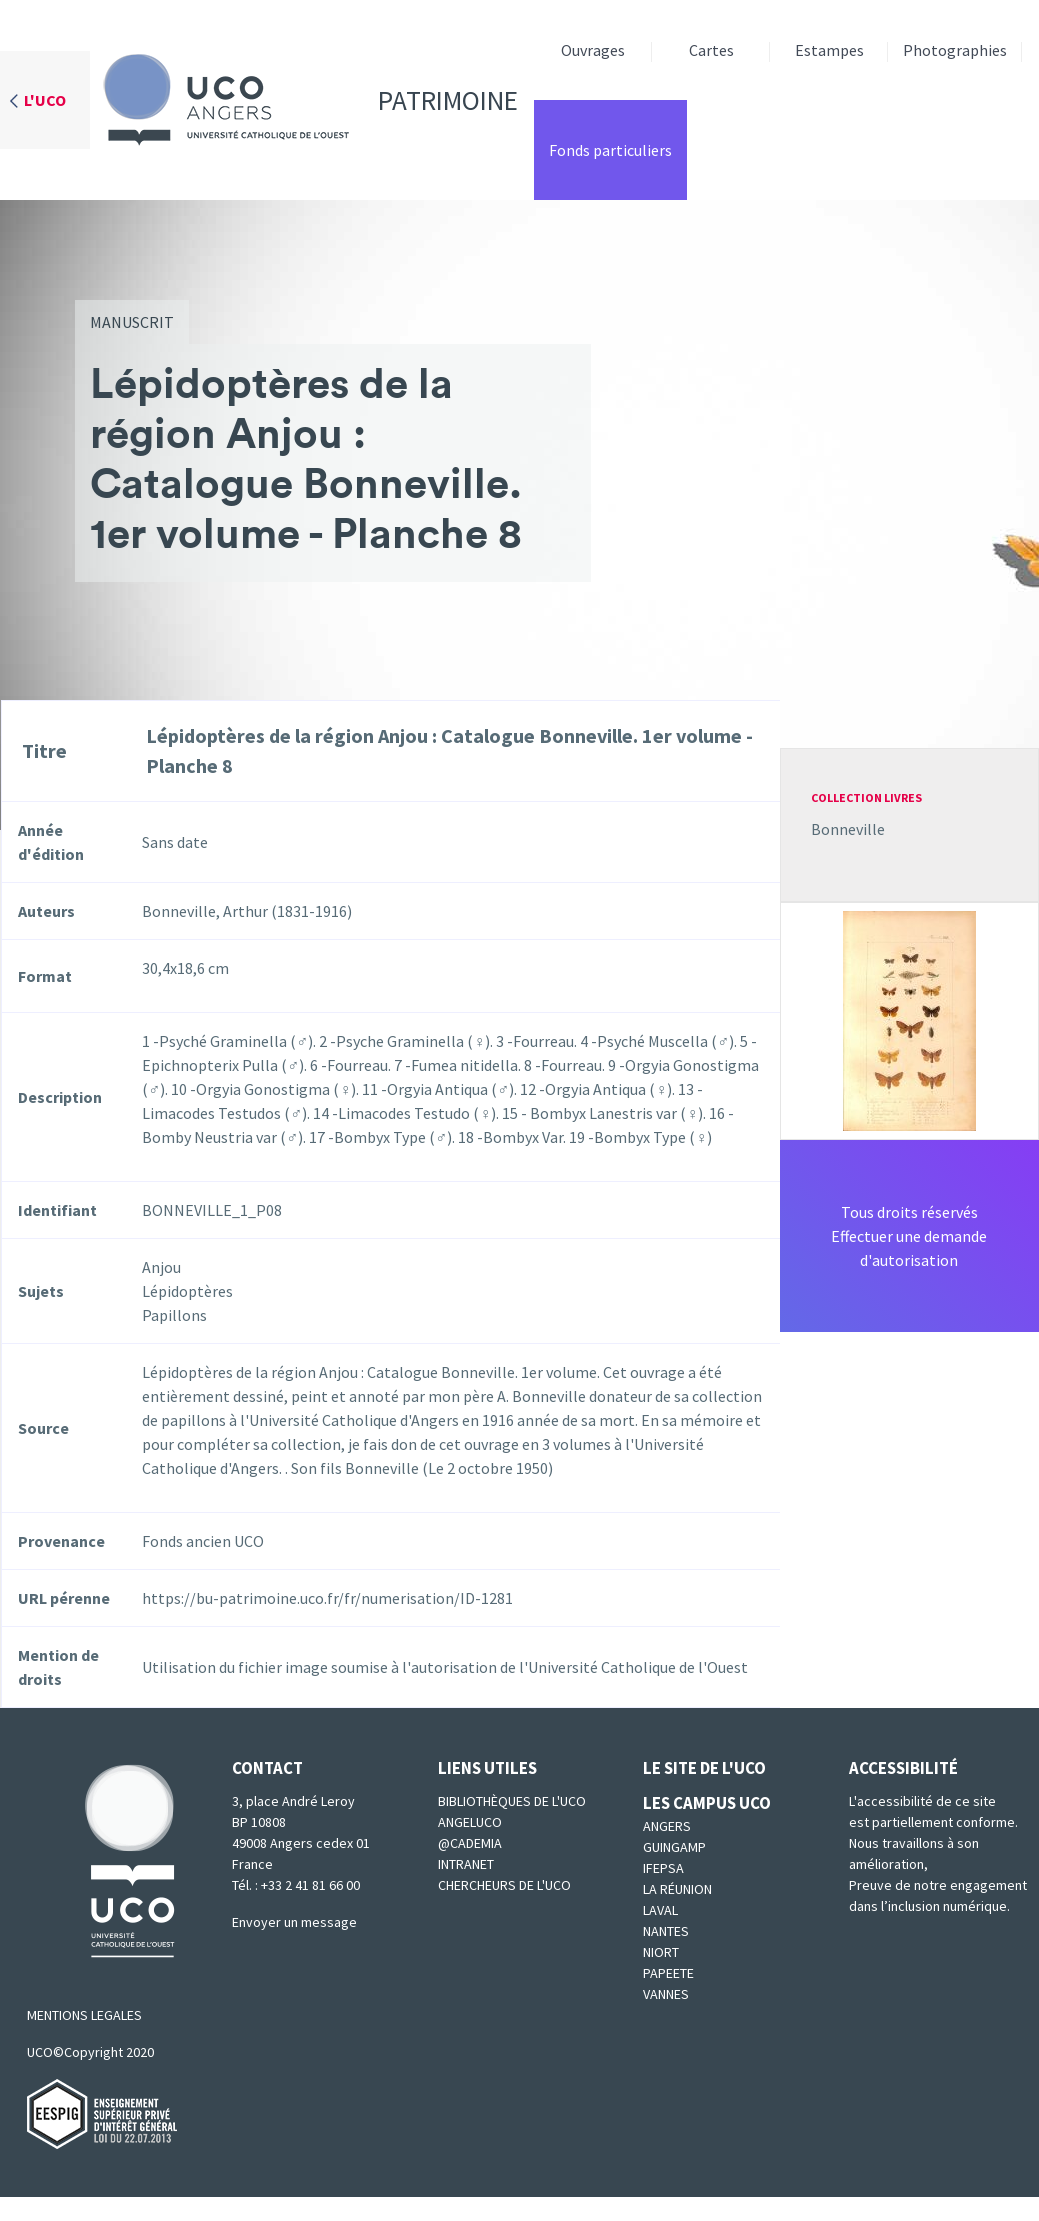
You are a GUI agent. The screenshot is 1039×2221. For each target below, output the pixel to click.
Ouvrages (593, 50)
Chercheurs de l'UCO (504, 1885)
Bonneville (848, 829)
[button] (909, 1019)
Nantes (666, 1931)
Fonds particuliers (610, 150)
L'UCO (45, 100)
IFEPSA (663, 1868)
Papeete (668, 1973)
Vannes (666, 1994)
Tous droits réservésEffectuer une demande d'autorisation (909, 1236)
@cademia (470, 1843)
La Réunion (677, 1889)
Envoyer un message (294, 1922)
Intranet (466, 1864)
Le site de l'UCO (704, 1768)
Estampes (829, 50)
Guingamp (674, 1847)
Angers (667, 1826)
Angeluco (470, 1822)
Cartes (711, 50)
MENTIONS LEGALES (84, 2015)
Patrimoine (304, 100)
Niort (661, 1952)
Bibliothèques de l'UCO (512, 1801)
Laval (660, 1910)
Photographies (955, 50)
